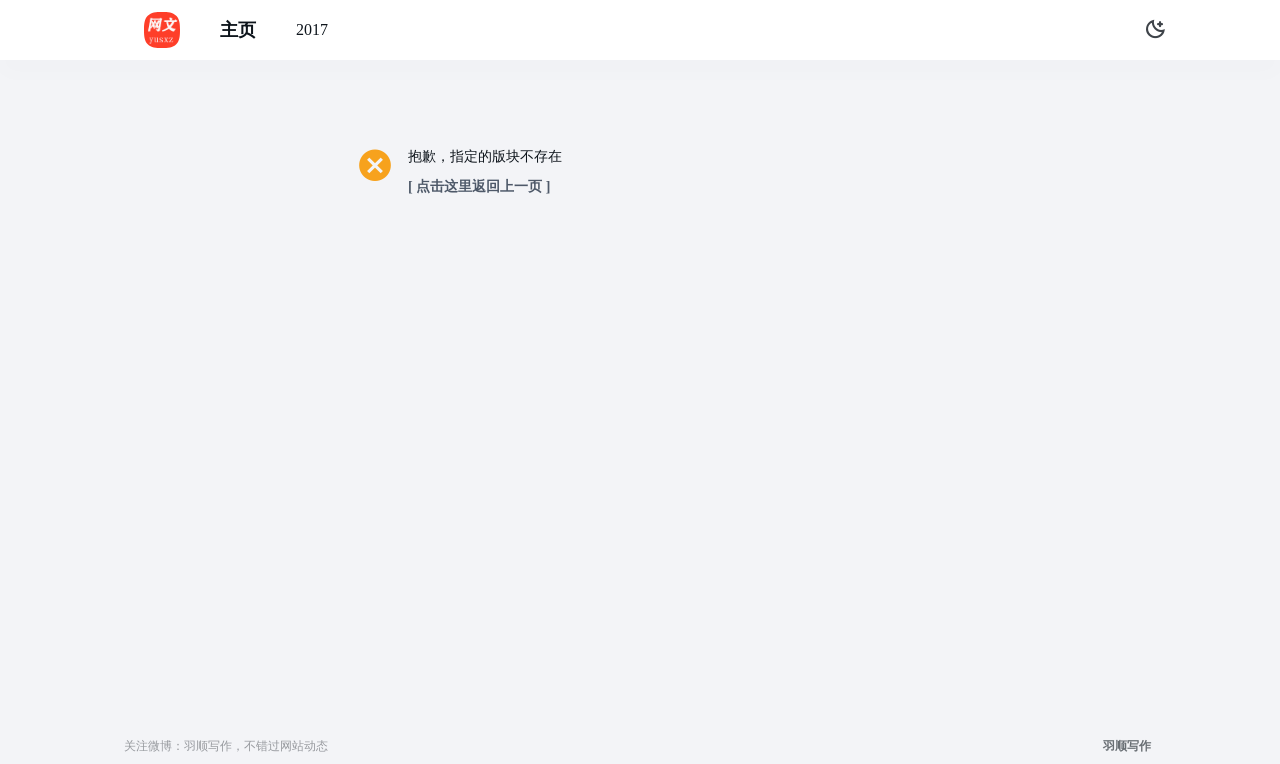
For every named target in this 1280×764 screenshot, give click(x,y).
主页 (238, 30)
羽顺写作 (1127, 746)
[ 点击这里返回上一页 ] (479, 186)
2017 (312, 29)
